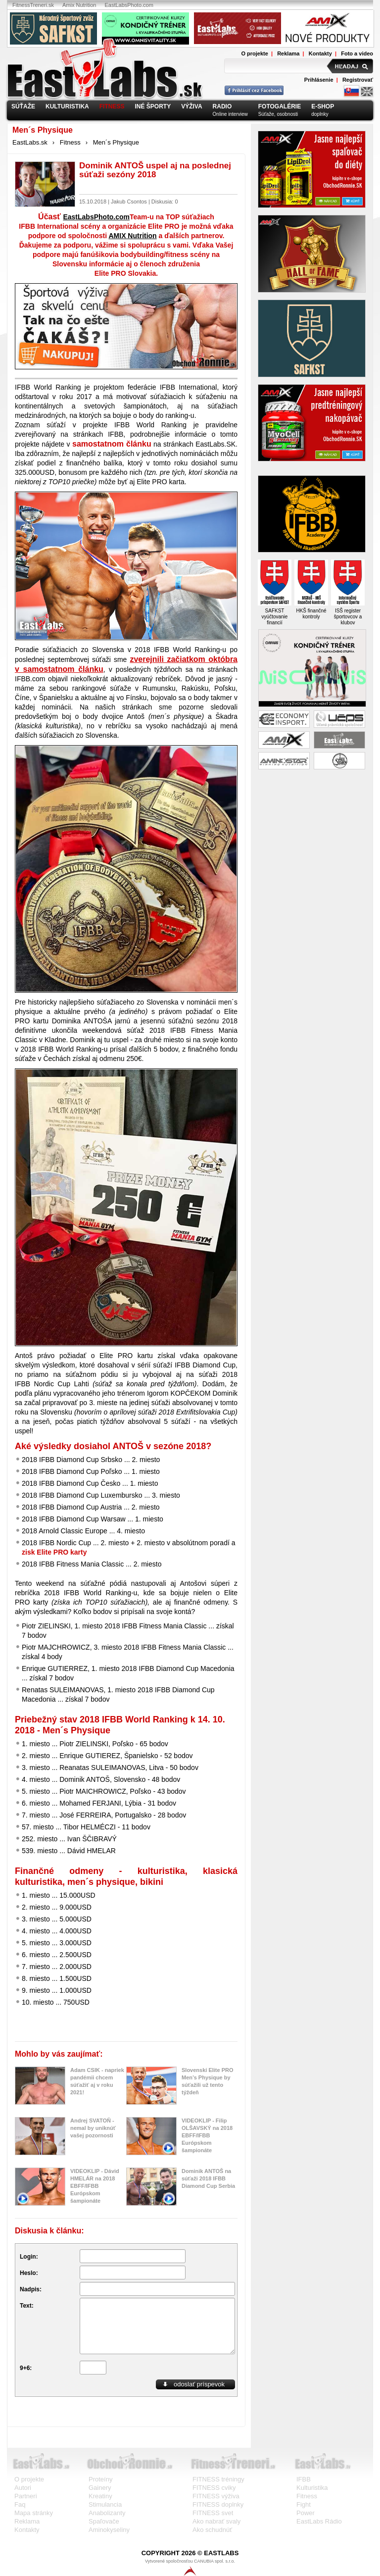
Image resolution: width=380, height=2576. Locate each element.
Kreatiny (100, 2496)
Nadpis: (31, 2289)
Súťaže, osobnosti (279, 110)
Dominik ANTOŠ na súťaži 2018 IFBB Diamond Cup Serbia (208, 2178)
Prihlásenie (318, 80)
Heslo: (29, 2273)
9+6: (26, 2368)
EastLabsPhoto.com (128, 5)
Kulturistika (312, 2487)
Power (305, 2513)
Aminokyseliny (109, 2529)
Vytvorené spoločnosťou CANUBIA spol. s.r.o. (190, 2567)
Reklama (288, 53)
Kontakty (320, 53)
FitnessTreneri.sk (33, 5)
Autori (22, 2487)
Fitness (70, 142)
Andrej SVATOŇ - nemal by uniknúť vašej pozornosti (93, 2128)
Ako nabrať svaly (216, 2521)
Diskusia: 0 (164, 201)
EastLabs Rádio (319, 2521)
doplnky (322, 110)
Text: (27, 2305)
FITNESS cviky (214, 2487)
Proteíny (100, 2479)
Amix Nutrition (79, 5)
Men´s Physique (116, 142)
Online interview (230, 110)
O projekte (254, 53)
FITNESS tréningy (218, 2479)
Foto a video (357, 53)
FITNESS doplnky (217, 2504)
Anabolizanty (107, 2513)
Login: (29, 2256)
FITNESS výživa (215, 2496)
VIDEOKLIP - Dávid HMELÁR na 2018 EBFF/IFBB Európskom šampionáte (94, 2186)
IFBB (303, 2479)
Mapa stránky (33, 2513)
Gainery (100, 2487)
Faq (19, 2504)
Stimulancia (105, 2504)
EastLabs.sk (30, 142)
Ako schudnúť (212, 2529)
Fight (303, 2504)
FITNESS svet (212, 2513)
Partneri (25, 2496)
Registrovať (357, 80)
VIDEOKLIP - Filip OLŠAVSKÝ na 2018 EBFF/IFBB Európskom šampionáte (207, 2135)
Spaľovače (104, 2521)
